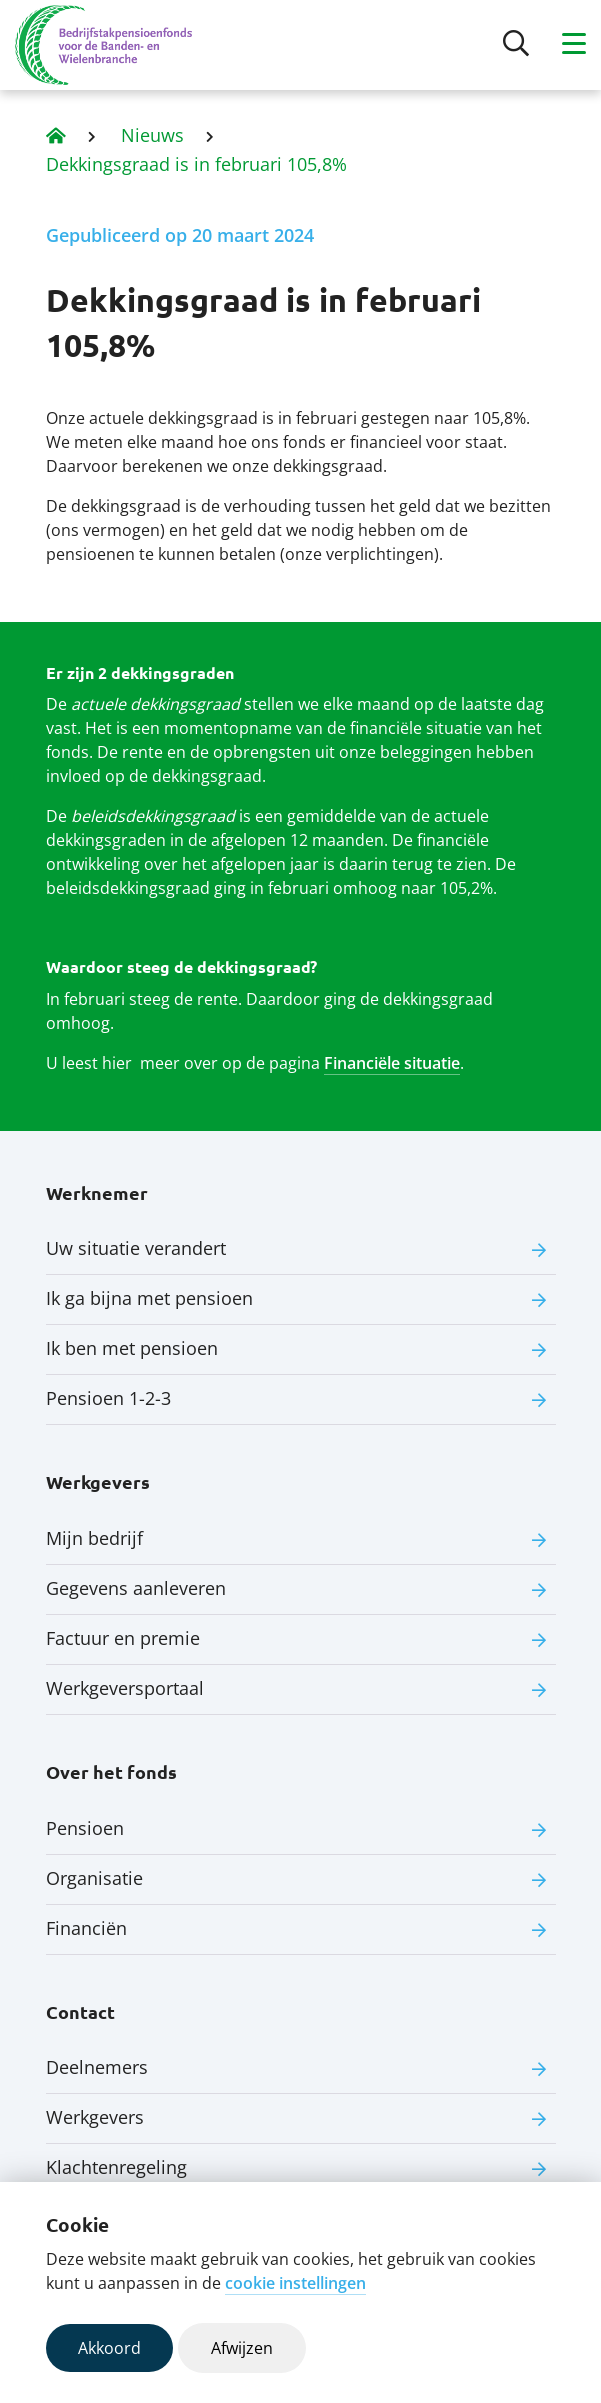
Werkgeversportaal (125, 1688)
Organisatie (94, 1878)
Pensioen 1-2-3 (108, 1398)
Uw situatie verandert (136, 1248)
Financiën (86, 1928)
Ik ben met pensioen (132, 1348)
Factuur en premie (123, 1638)
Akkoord (109, 2348)
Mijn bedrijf (94, 1538)
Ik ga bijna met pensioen (149, 1298)
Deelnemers (97, 2067)
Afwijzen (242, 2348)
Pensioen (85, 1828)
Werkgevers (95, 2117)
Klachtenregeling (116, 2167)
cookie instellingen (295, 2283)
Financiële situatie (392, 1063)
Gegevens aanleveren (136, 1588)
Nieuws (152, 135)
